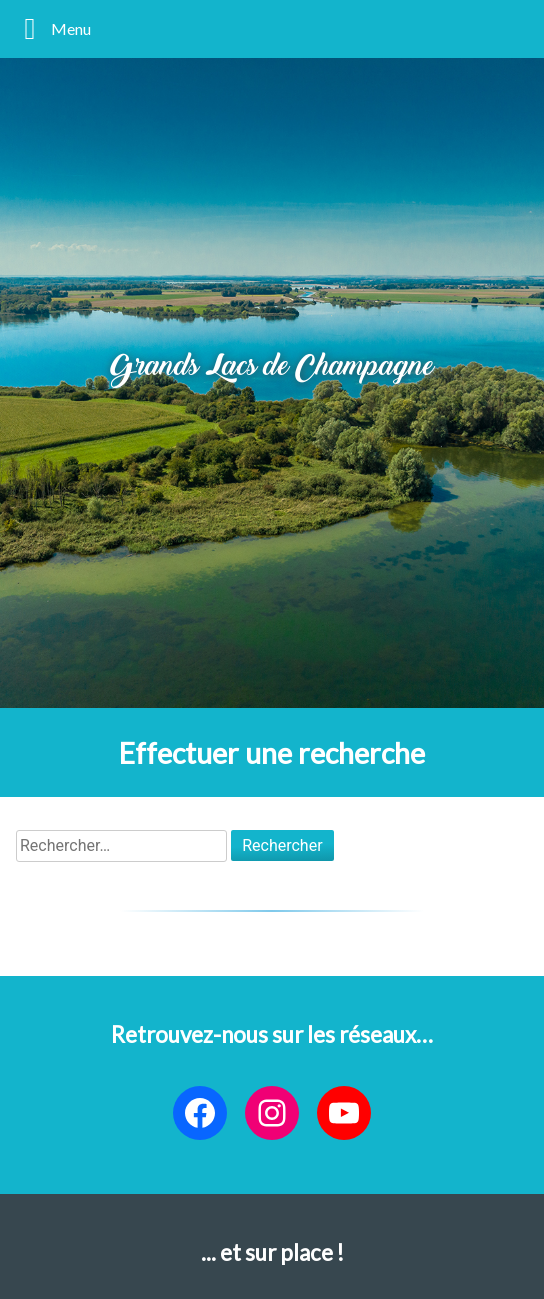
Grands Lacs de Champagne (272, 368)
